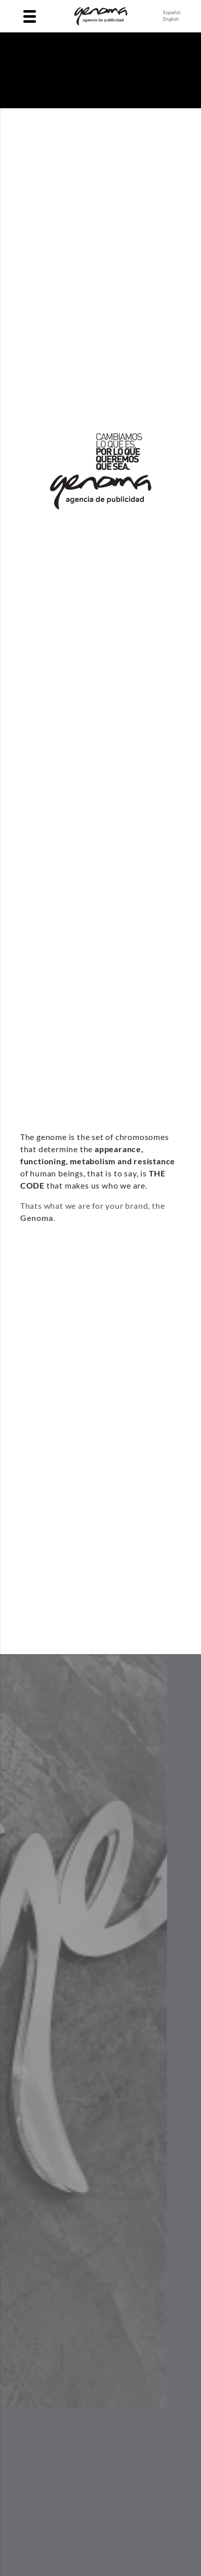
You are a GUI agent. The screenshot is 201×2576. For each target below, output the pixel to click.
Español (171, 12)
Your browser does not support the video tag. (101, 70)
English (171, 19)
